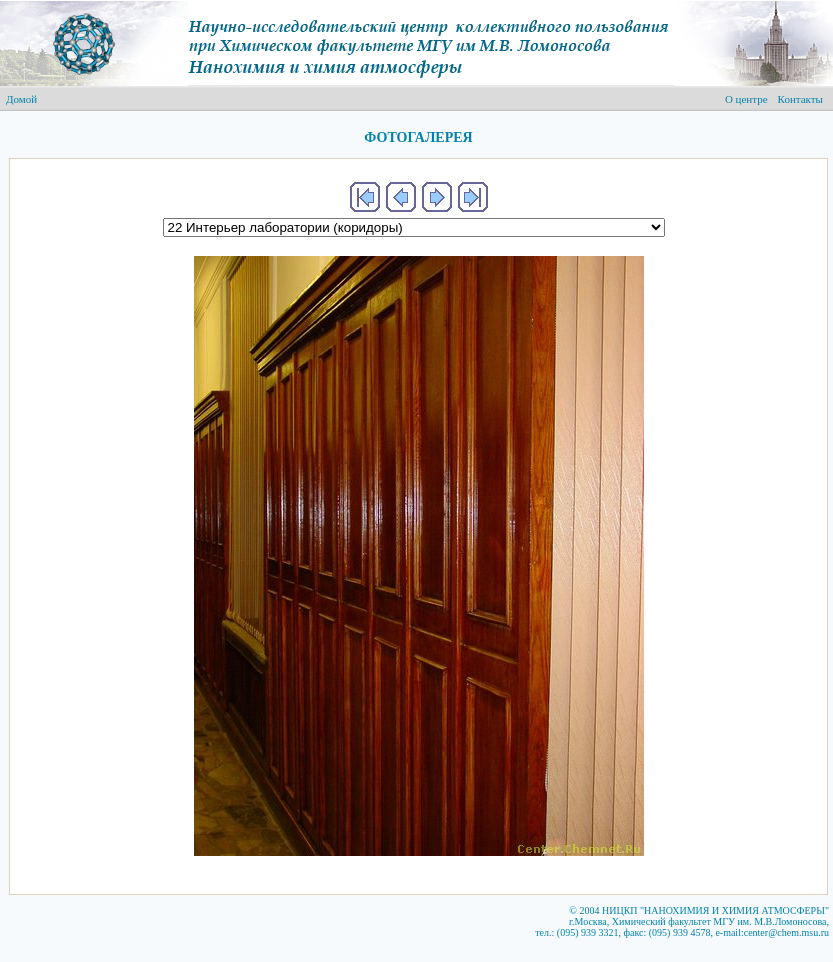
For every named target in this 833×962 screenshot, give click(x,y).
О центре (746, 99)
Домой (21, 99)
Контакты (800, 99)
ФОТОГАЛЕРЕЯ (418, 137)
